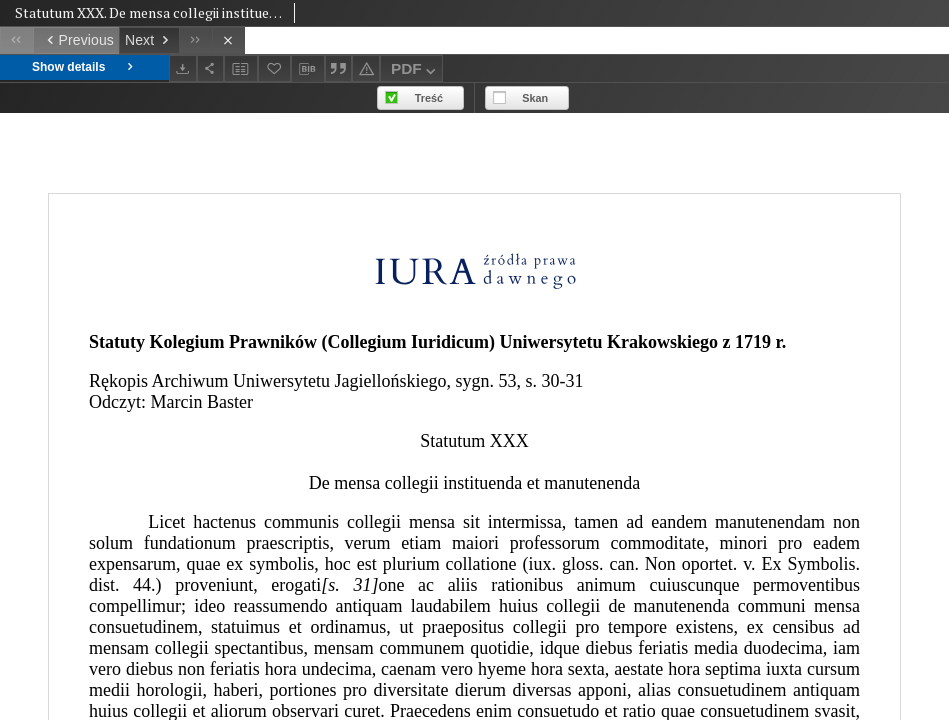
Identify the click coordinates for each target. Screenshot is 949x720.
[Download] (183, 68)
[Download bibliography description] (308, 69)
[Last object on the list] (195, 40)
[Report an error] (366, 68)
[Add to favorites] (275, 68)
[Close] (228, 40)
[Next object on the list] (149, 40)
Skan (535, 98)
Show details (84, 67)
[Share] (211, 68)
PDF (415, 71)
